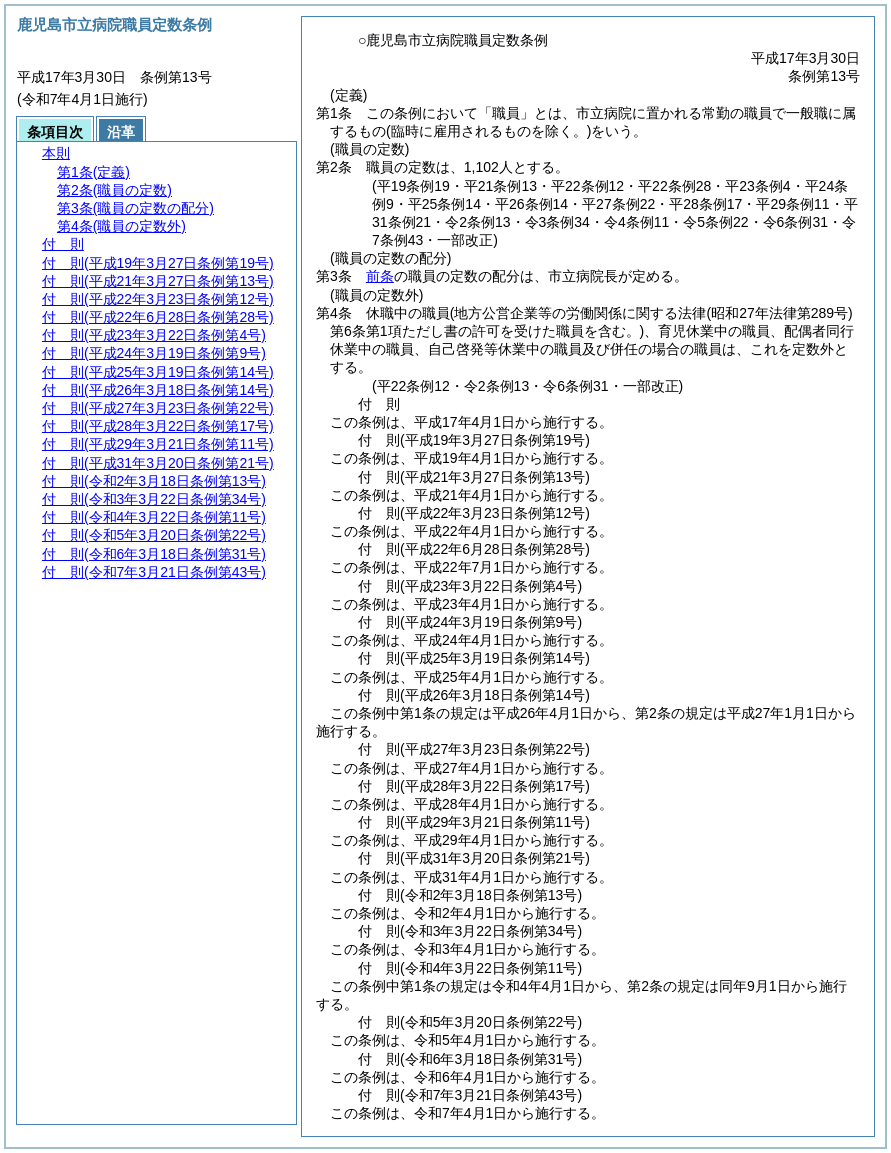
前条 (380, 276)
